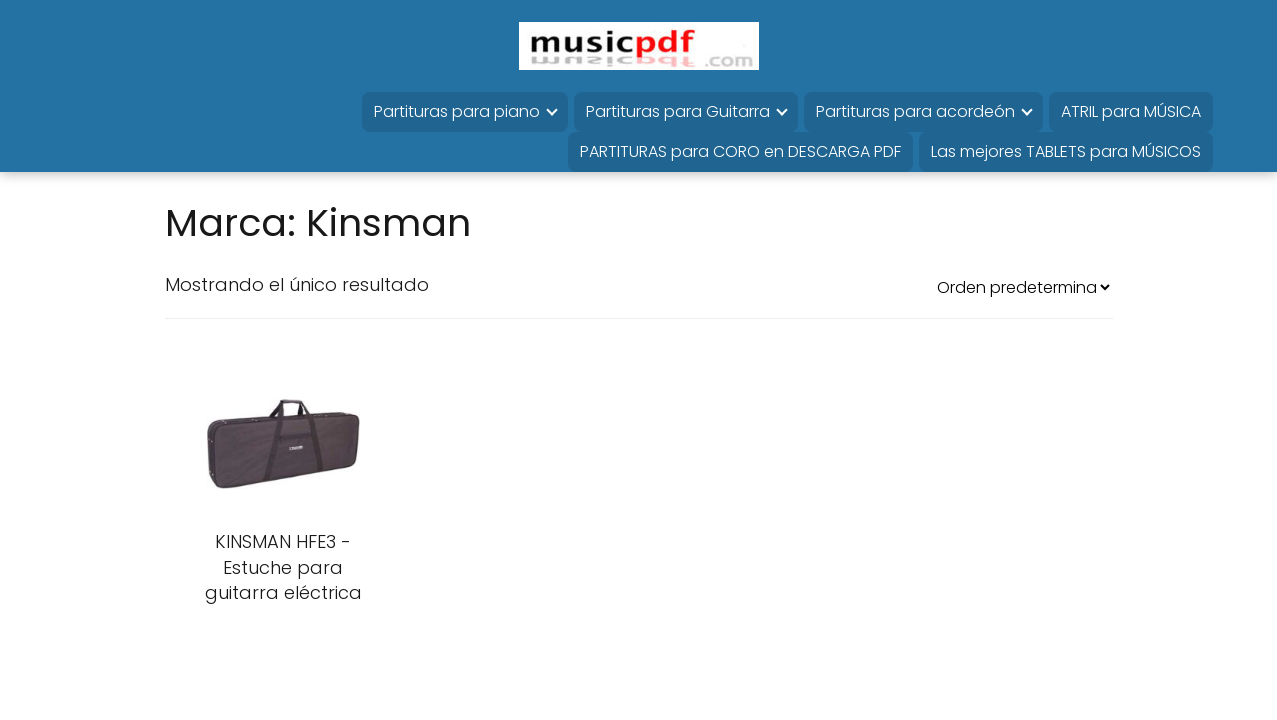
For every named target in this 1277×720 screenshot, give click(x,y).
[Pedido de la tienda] (1023, 287)
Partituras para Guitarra (678, 111)
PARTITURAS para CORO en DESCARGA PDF (740, 151)
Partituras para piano (457, 111)
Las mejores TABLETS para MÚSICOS (1066, 151)
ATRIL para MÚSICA (1131, 111)
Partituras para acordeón (915, 111)
